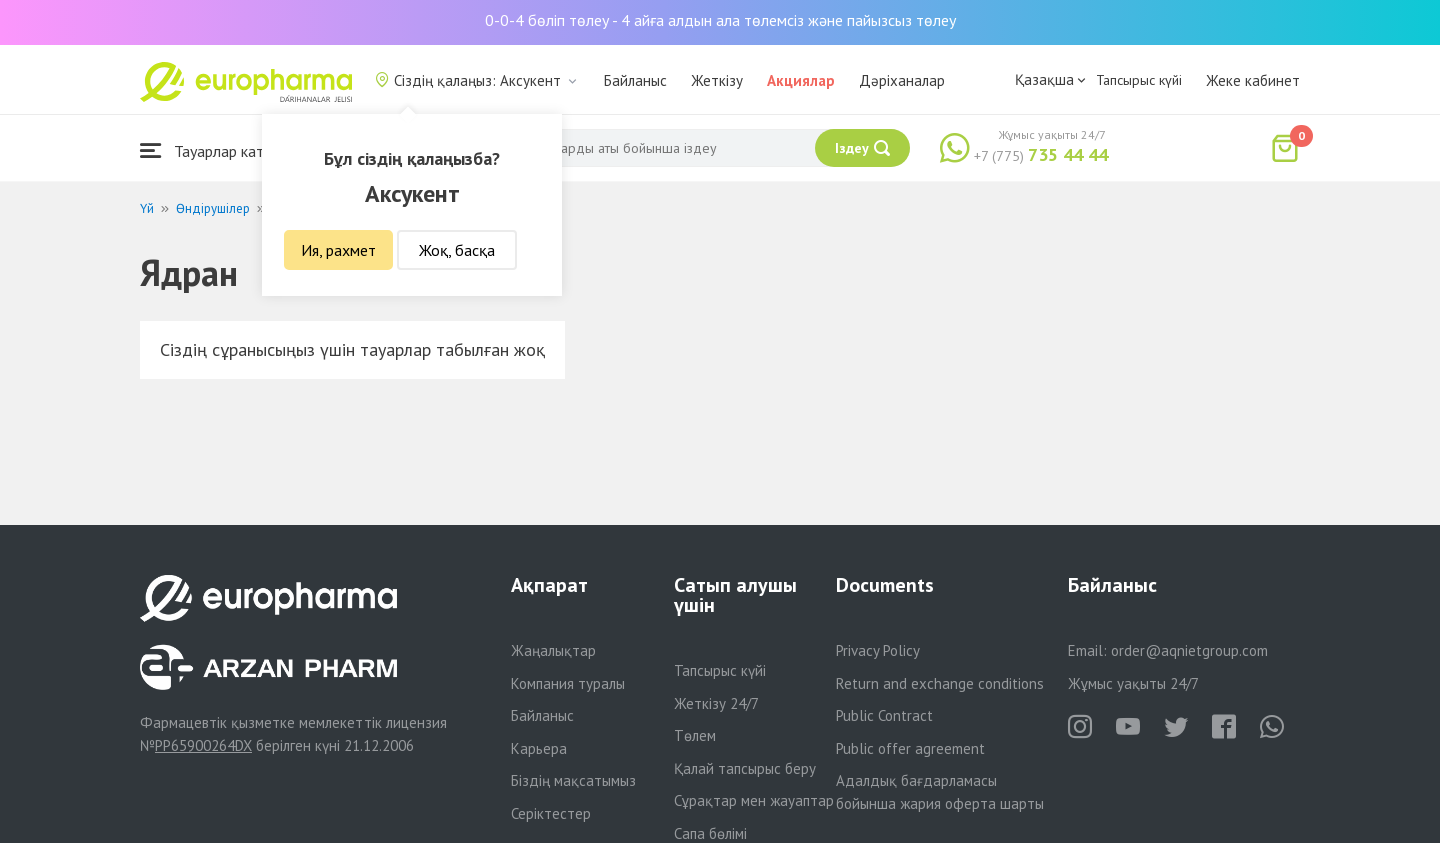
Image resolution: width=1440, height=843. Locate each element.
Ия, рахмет (338, 250)
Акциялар (801, 80)
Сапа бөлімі (710, 833)
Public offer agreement (910, 748)
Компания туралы (568, 683)
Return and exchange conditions (940, 683)
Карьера (539, 748)
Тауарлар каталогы (222, 150)
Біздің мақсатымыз (573, 780)
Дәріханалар (902, 80)
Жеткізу (717, 80)
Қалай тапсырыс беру (745, 768)
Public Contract (884, 715)
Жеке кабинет (1253, 80)
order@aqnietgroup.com (1189, 650)
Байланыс (635, 80)
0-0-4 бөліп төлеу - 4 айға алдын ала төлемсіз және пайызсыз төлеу (720, 20)
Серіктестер (551, 813)
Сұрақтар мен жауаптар (754, 800)
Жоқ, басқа (457, 250)
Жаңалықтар (553, 650)
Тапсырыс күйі (1139, 80)
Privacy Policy (878, 650)
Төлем (695, 735)
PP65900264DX (203, 745)
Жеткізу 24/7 (716, 703)
